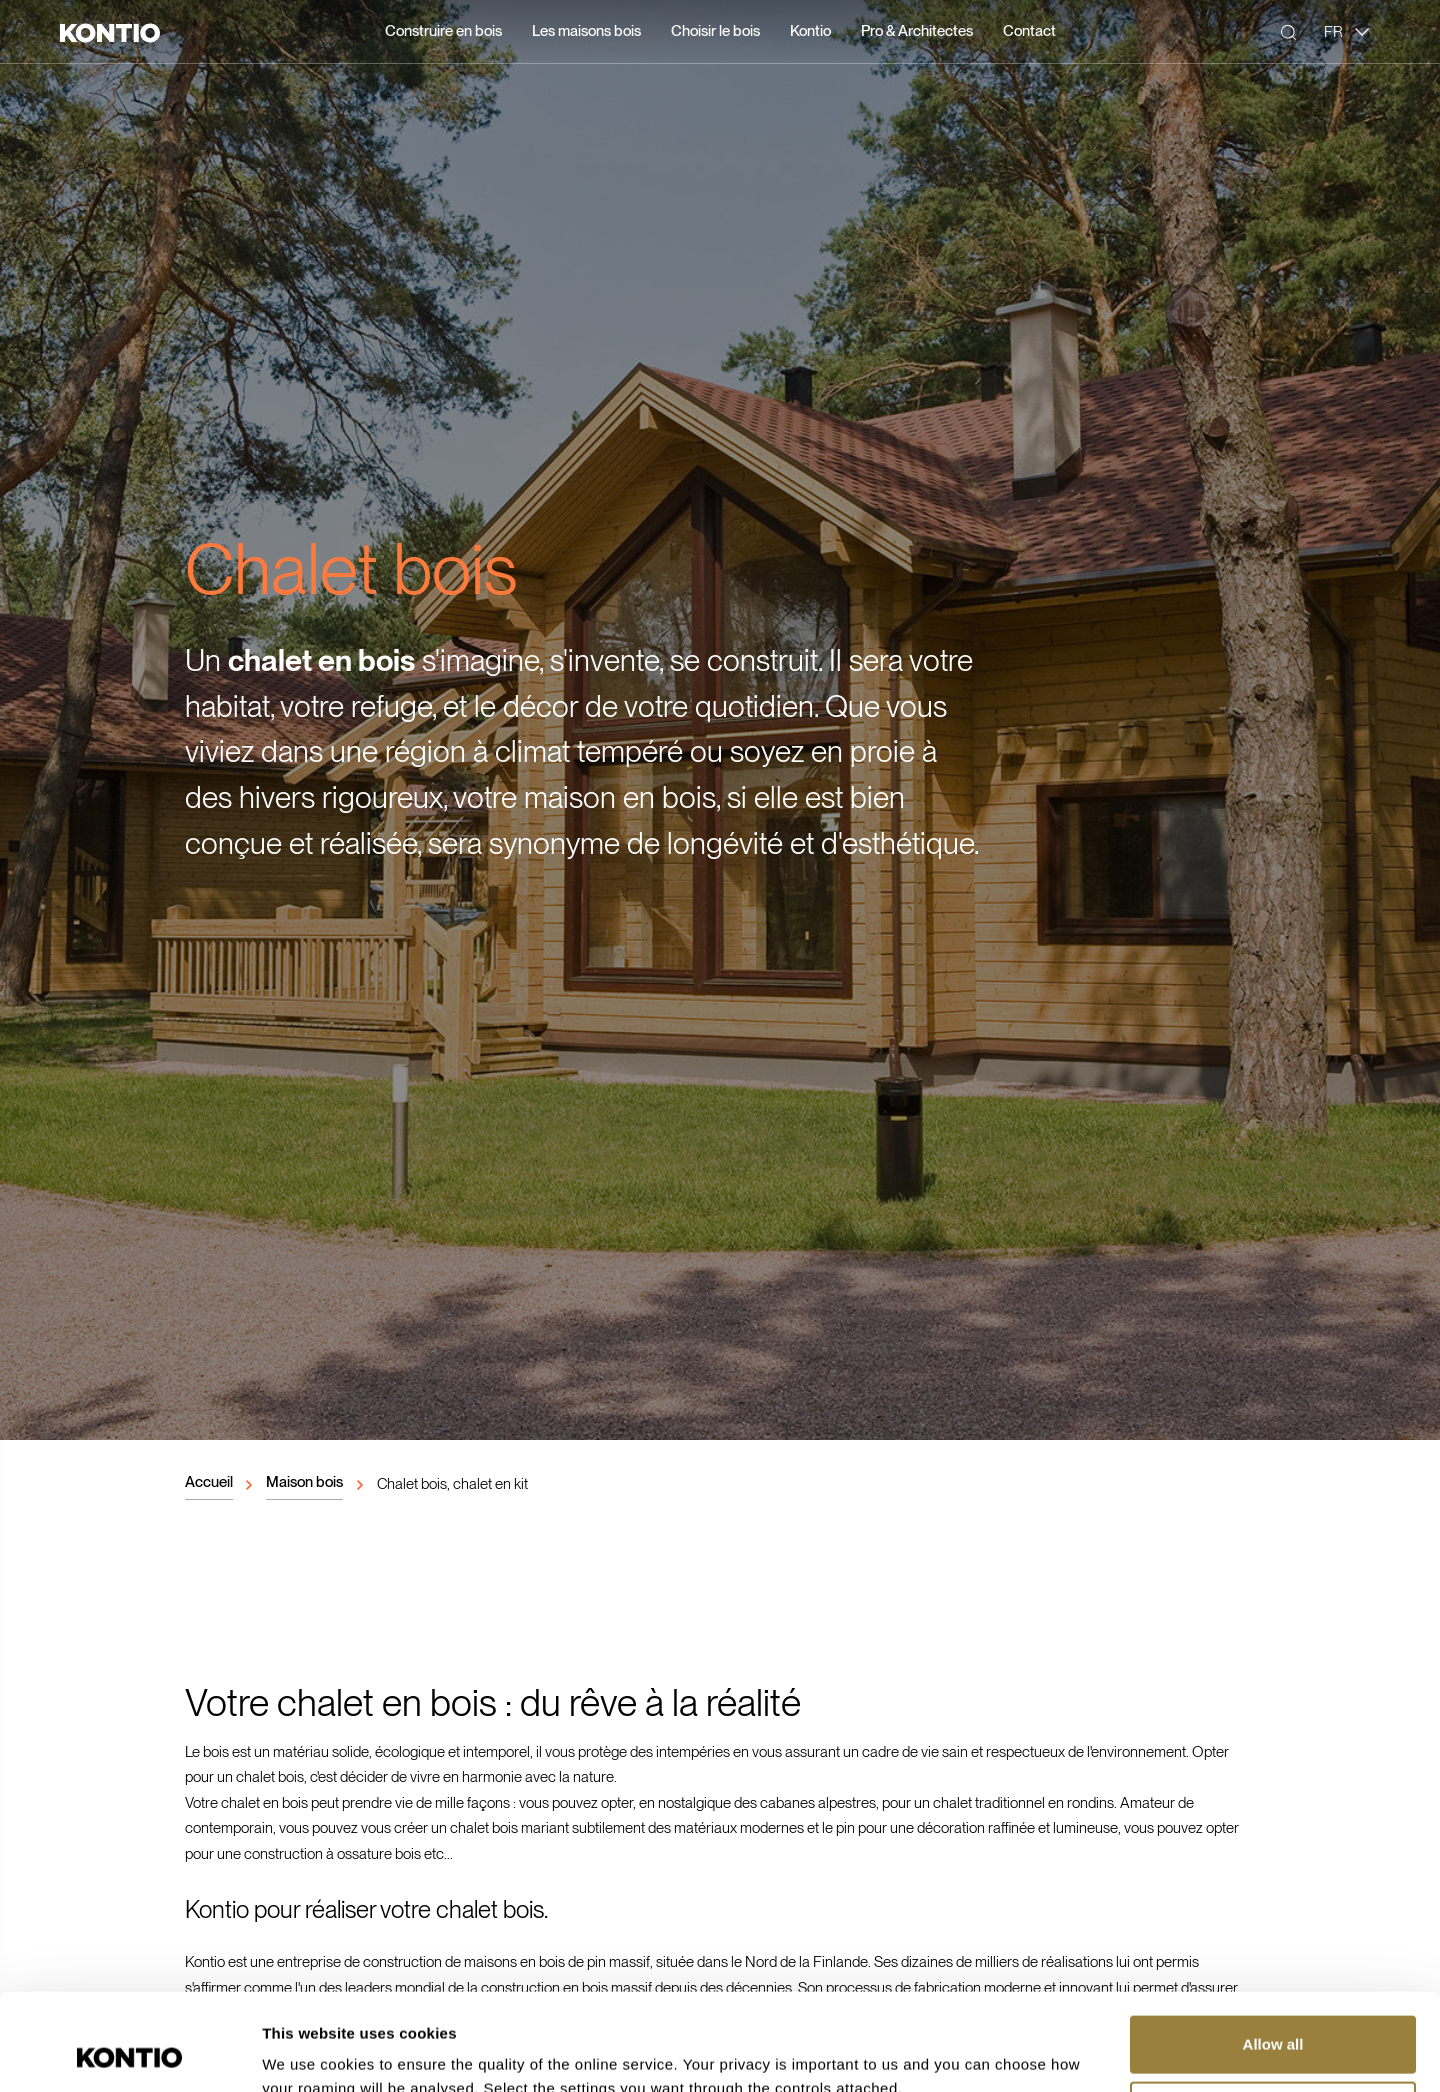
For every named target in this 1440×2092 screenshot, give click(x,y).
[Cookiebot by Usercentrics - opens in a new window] (129, 2053)
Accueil (209, 1482)
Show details (308, 2052)
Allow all (1273, 1953)
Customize (1274, 2018)
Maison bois (304, 1482)
